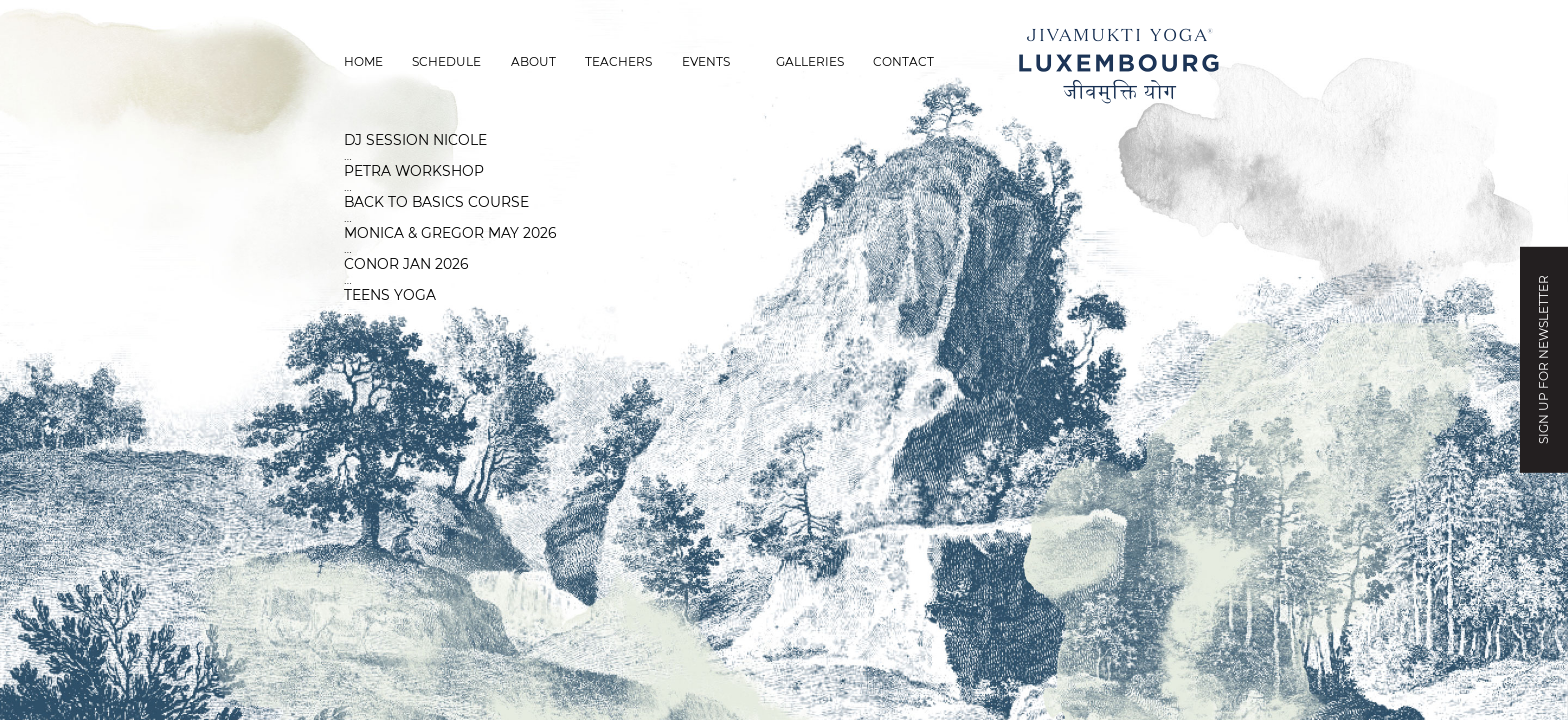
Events (706, 61)
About (533, 61)
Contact (903, 61)
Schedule (446, 61)
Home (363, 61)
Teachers (618, 61)
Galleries (810, 61)
